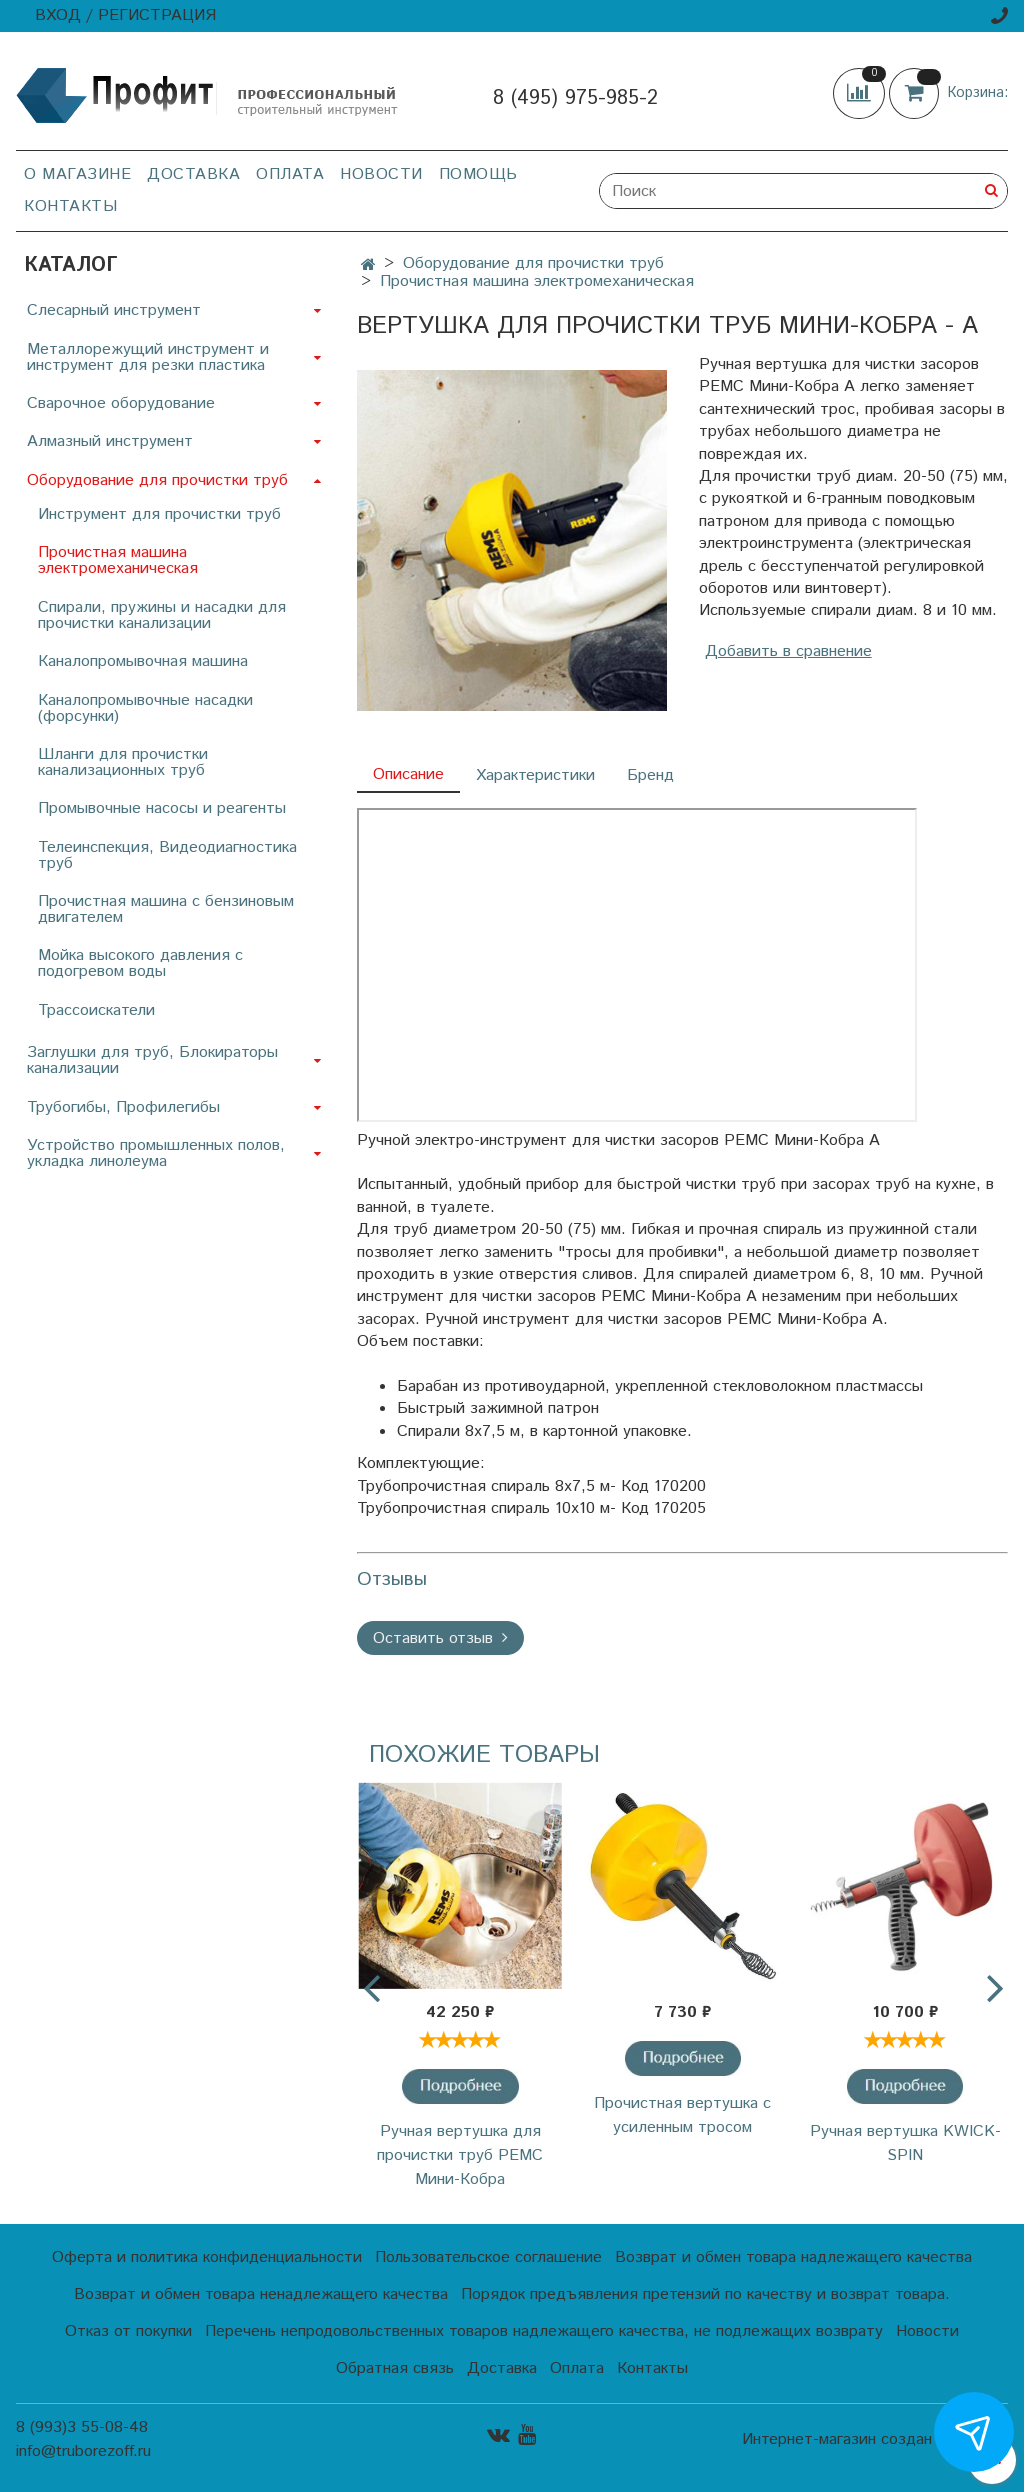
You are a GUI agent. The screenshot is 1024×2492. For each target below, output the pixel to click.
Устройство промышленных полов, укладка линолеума (156, 1153)
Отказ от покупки (128, 2331)
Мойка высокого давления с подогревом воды (140, 963)
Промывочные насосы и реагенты (162, 808)
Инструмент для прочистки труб (159, 514)
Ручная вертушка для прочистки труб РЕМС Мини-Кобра (460, 2155)
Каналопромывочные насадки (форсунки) (145, 708)
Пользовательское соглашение (488, 2257)
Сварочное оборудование (121, 403)
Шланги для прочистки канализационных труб (123, 762)
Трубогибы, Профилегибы (123, 1107)
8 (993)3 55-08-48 (82, 2427)
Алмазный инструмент (110, 441)
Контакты (70, 206)
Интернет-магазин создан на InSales (875, 2440)
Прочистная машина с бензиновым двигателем (166, 909)
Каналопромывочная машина (143, 661)
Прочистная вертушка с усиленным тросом (682, 2115)
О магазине (77, 174)
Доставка (193, 174)
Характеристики (535, 775)
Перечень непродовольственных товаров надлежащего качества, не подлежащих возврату (544, 2331)
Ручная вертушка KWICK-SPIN (905, 2143)
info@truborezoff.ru (83, 2451)
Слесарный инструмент (114, 310)
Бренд (650, 775)
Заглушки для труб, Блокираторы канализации (152, 1060)
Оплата (290, 174)
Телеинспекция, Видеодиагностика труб (167, 855)
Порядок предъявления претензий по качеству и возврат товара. (705, 2294)
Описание (408, 774)
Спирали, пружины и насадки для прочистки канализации (162, 615)
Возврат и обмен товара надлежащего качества (793, 2257)
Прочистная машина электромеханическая (537, 281)
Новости (381, 174)
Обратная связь (395, 2368)
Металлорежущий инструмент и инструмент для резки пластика (148, 357)
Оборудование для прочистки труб (533, 263)
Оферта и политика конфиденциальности (207, 2257)
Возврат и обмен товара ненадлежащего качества (261, 2294)
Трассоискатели (96, 1010)
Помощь (478, 174)
